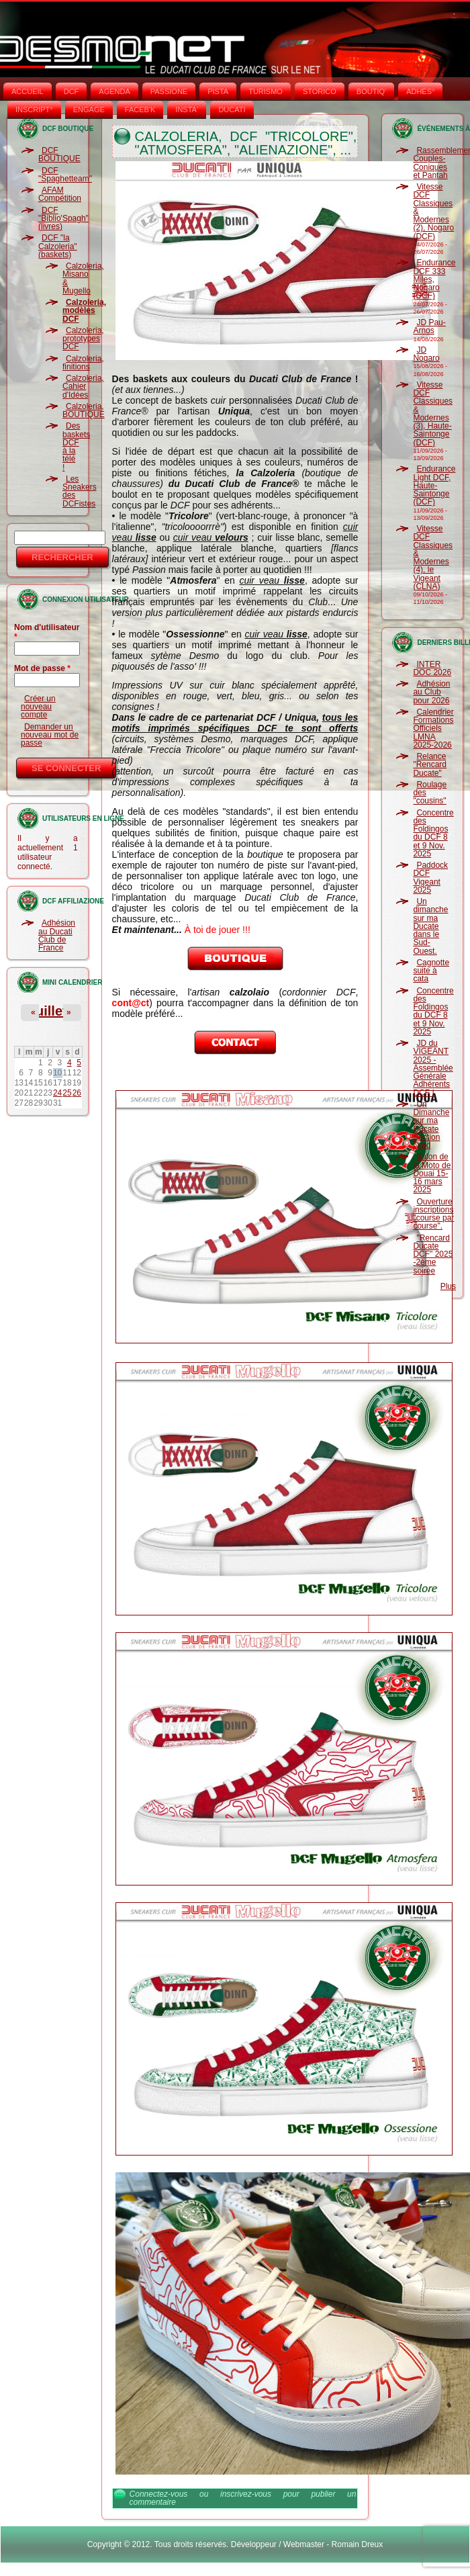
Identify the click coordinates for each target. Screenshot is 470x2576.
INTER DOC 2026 (432, 668)
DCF (71, 91)
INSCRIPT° (34, 109)
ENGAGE (89, 109)
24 (57, 1093)
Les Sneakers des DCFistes (79, 491)
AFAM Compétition (59, 194)
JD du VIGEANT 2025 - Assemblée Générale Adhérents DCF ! (433, 1068)
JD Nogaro (426, 354)
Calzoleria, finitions (83, 362)
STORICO (319, 91)
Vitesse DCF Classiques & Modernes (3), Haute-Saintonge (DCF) (433, 413)
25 (66, 1093)
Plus (448, 1286)
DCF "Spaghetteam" (65, 174)
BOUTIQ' (371, 91)
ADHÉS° (420, 91)
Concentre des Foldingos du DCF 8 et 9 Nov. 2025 (433, 833)
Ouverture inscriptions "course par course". (433, 1214)
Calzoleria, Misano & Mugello (83, 278)
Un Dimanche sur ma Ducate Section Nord (431, 1125)
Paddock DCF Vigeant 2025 (430, 877)
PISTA (217, 91)
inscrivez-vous (245, 2494)
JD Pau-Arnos (429, 326)
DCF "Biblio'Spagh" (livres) (63, 219)
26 (77, 1093)
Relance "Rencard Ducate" (429, 765)
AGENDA (114, 91)
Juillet (47, 1011)
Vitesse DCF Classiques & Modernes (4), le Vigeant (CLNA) (433, 557)
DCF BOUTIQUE (59, 154)
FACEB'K (140, 109)
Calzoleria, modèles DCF (84, 311)
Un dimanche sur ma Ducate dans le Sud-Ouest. (430, 926)
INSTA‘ (186, 109)
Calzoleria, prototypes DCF (83, 339)
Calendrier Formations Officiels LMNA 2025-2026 (433, 728)
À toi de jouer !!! (217, 929)
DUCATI (231, 109)
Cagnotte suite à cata (431, 971)
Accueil (27, 91)
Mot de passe (42, 668)
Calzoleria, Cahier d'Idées (83, 386)
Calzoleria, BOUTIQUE (83, 410)
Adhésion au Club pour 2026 (431, 692)
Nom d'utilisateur (47, 632)
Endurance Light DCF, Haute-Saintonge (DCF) (434, 485)
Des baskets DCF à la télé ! (76, 446)
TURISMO (265, 91)
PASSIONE (168, 91)
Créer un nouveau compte (38, 707)
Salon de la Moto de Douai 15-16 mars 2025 (432, 1173)
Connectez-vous (159, 2494)
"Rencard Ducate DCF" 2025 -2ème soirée (433, 1254)
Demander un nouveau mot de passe (50, 735)
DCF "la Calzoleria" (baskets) (57, 246)
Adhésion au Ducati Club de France (56, 935)
